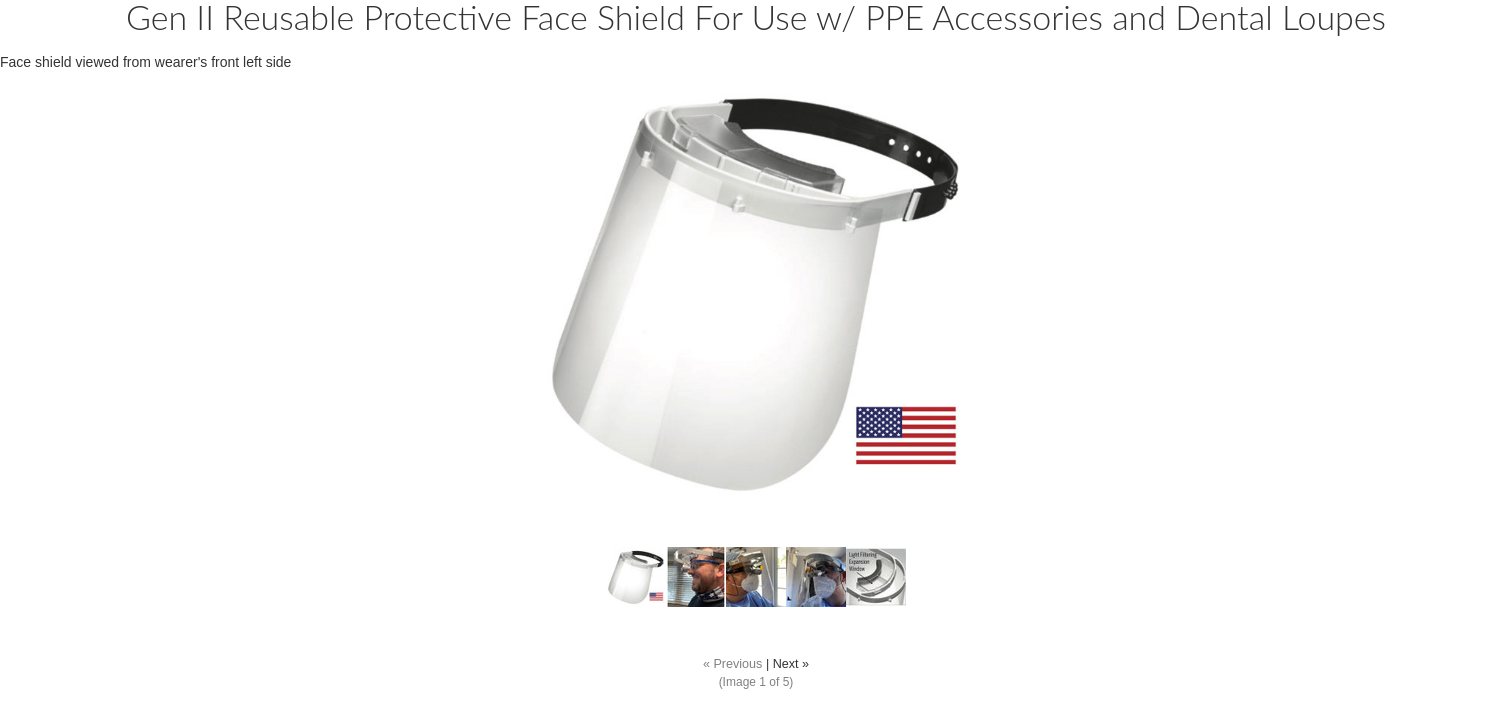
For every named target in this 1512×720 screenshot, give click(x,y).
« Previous (733, 664)
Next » (791, 664)
